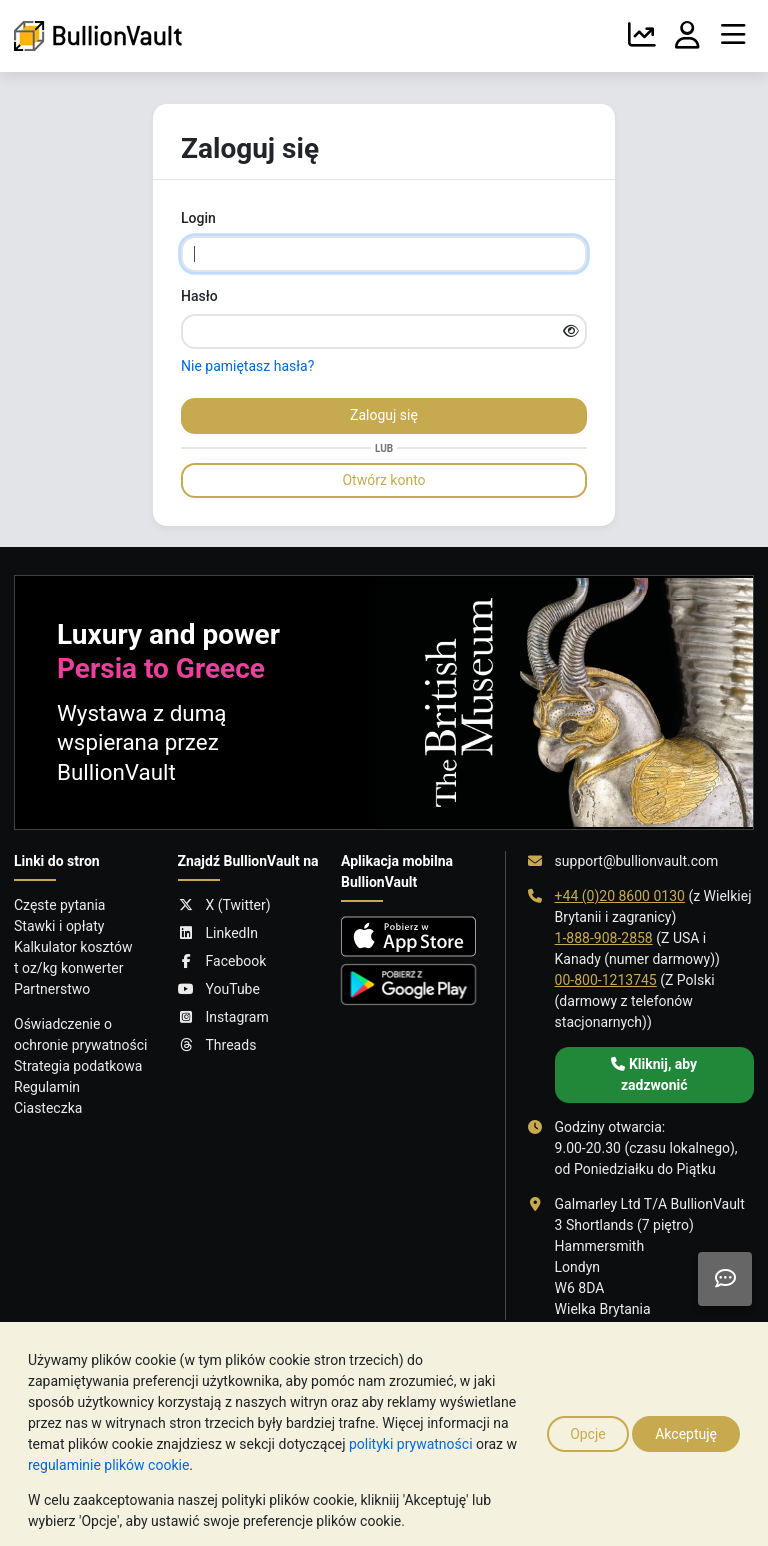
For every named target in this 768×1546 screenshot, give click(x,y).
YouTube (219, 989)
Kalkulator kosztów (73, 947)
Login (198, 218)
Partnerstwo (52, 989)
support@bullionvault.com (637, 861)
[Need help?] (725, 1279)
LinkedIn (218, 933)
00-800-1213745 (606, 980)
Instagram (223, 1017)
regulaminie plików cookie (108, 1465)
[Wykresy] (642, 36)
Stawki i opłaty (59, 926)
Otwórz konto (383, 480)
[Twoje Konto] (688, 36)
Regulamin (47, 1087)
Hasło (199, 296)
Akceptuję (686, 1434)
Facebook (222, 961)
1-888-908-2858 (604, 938)
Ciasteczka (48, 1108)
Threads (217, 1045)
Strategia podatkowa (78, 1066)
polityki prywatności (411, 1444)
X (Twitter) (224, 905)
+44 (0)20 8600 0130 (620, 896)
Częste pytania (59, 905)
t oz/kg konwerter (69, 968)
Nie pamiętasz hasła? (247, 366)
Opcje (588, 1434)
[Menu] (733, 36)
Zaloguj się (384, 415)
